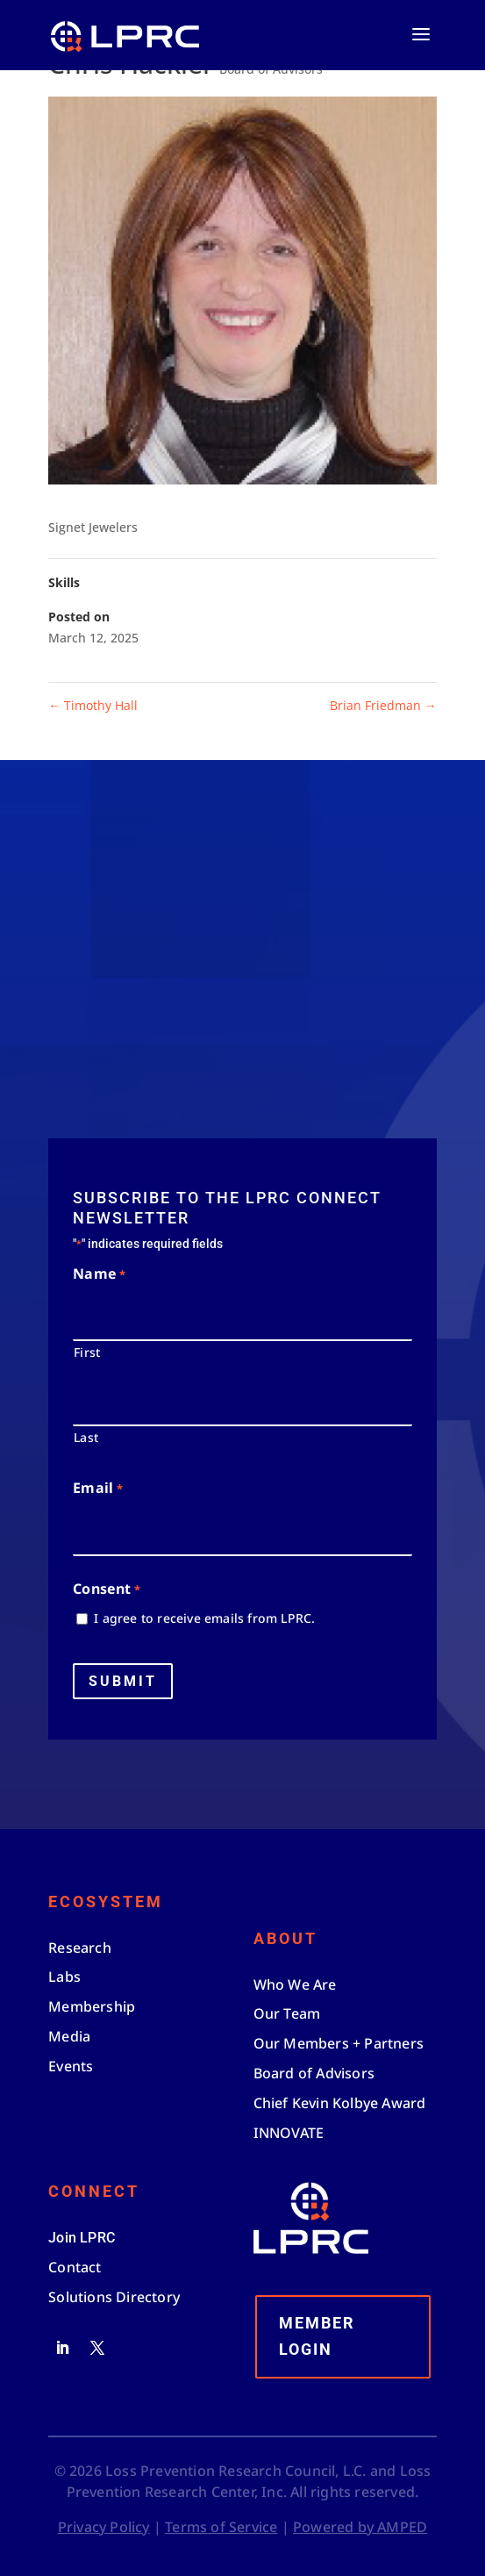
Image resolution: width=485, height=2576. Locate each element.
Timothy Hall (93, 705)
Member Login (317, 2336)
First (87, 1352)
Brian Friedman (383, 705)
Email (97, 1489)
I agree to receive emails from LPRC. (204, 1618)
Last (86, 1437)
